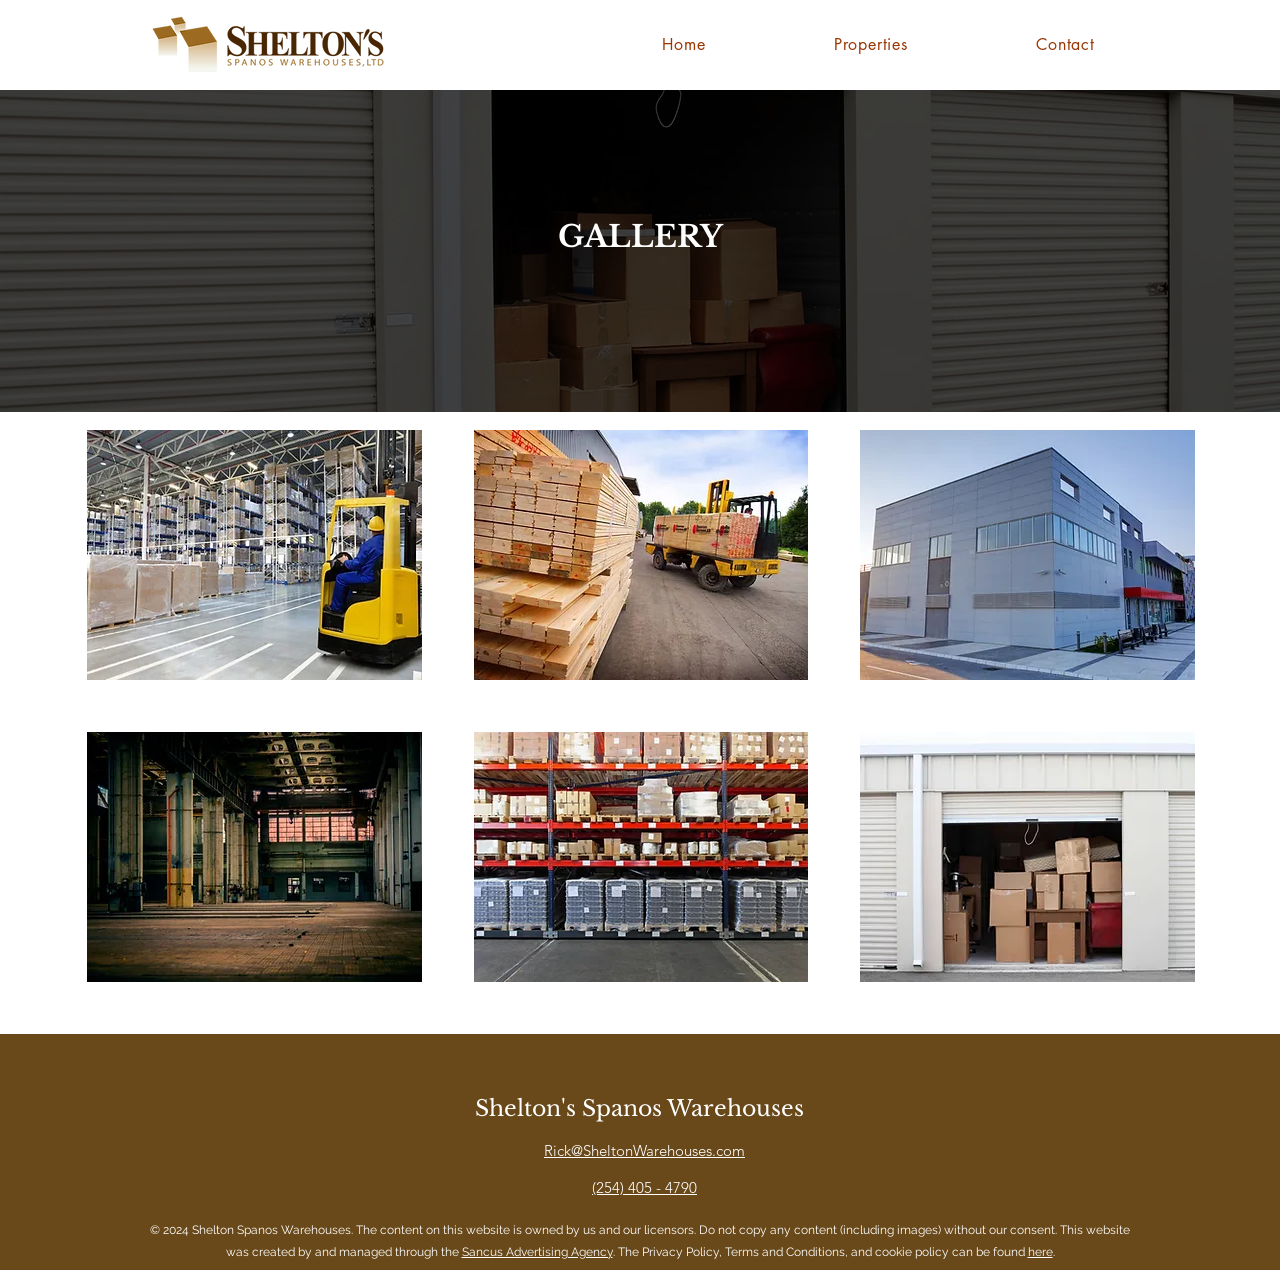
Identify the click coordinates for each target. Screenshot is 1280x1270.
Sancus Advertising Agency (537, 1252)
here (1040, 1252)
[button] (254, 555)
